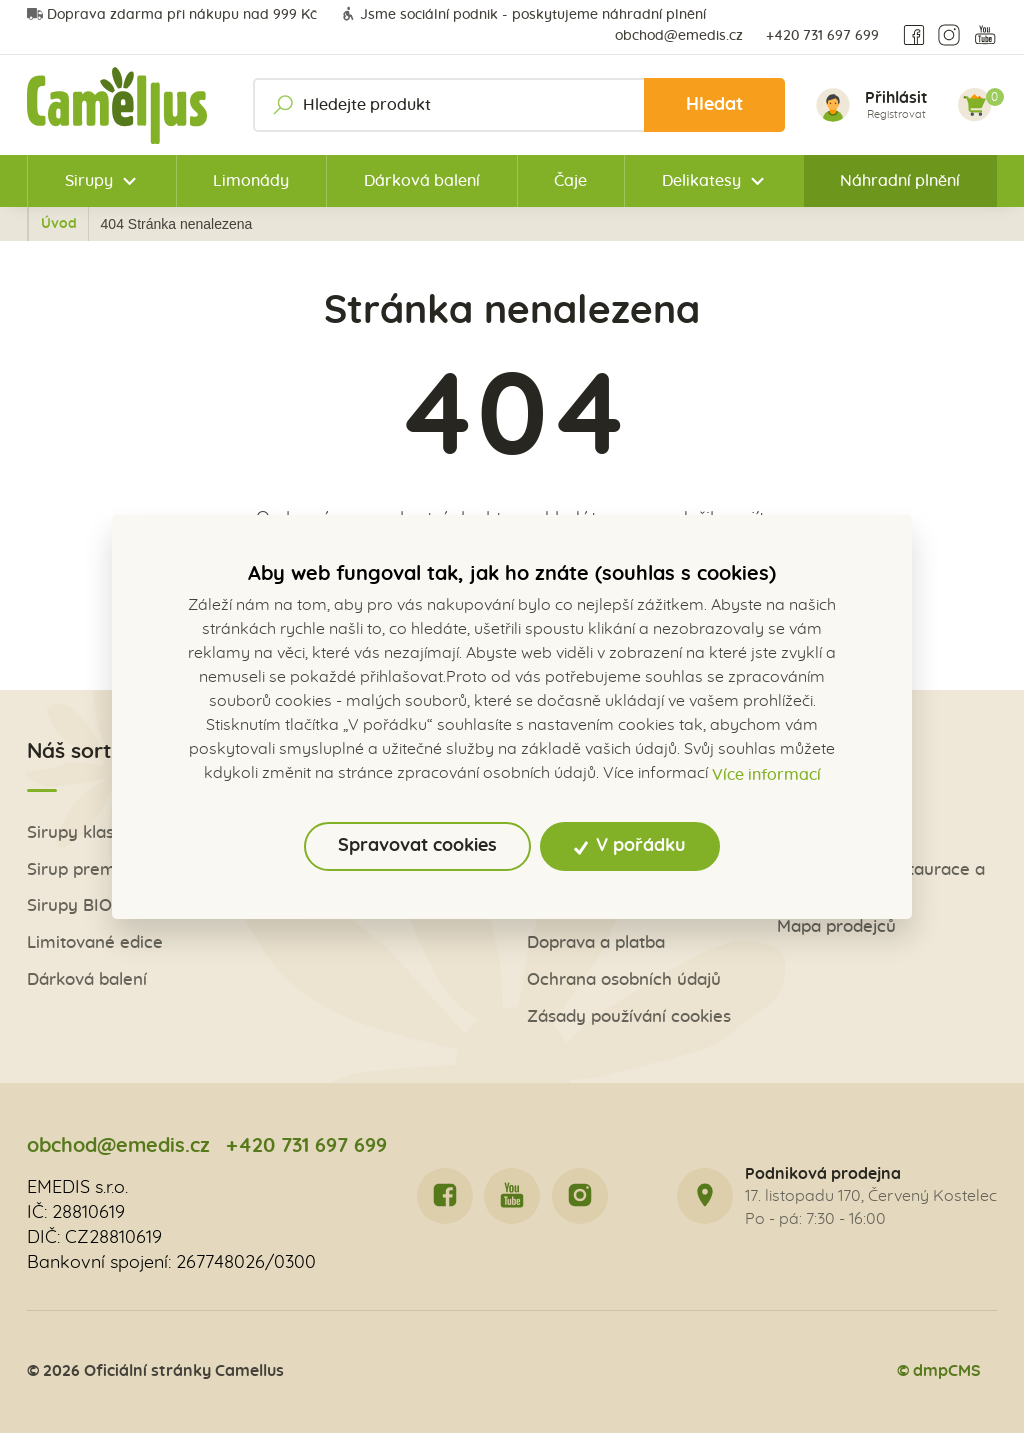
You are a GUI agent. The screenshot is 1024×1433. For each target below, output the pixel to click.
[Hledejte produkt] (519, 105)
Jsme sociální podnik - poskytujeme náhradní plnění (523, 15)
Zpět (69, 224)
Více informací (766, 775)
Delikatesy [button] (701, 181)
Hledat (714, 104)
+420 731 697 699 (822, 36)
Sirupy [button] (89, 181)
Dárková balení (422, 181)
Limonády (251, 181)
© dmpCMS (939, 1371)
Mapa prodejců (836, 926)
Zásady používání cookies (629, 1016)
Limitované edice (95, 942)
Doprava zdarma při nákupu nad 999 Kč (172, 15)
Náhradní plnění (900, 181)
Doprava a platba (596, 942)
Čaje (570, 181)
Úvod (141, 224)
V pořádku (630, 846)
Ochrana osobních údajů (624, 979)
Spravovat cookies (417, 846)
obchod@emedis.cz (679, 36)
